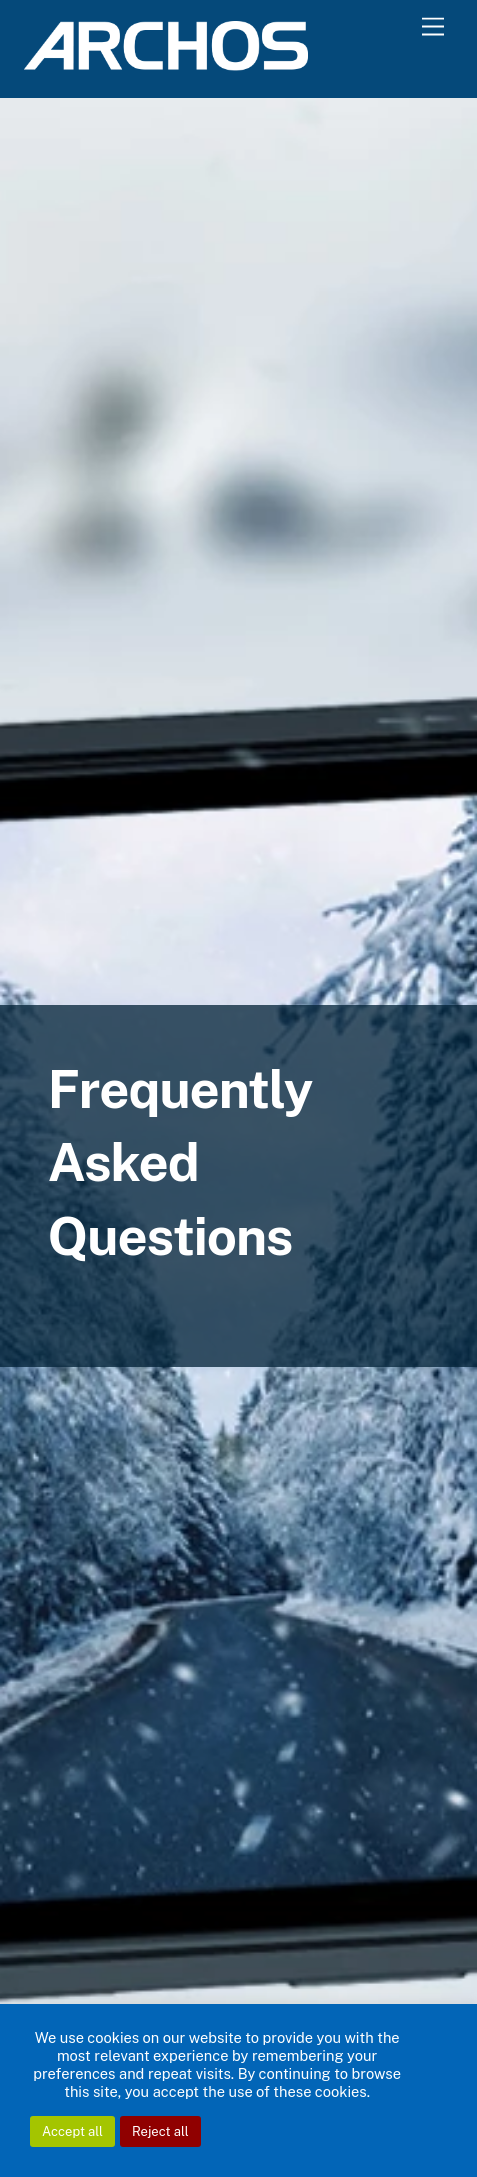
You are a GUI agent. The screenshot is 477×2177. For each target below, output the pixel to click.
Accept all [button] (72, 2131)
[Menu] (433, 27)
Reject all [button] (160, 2131)
